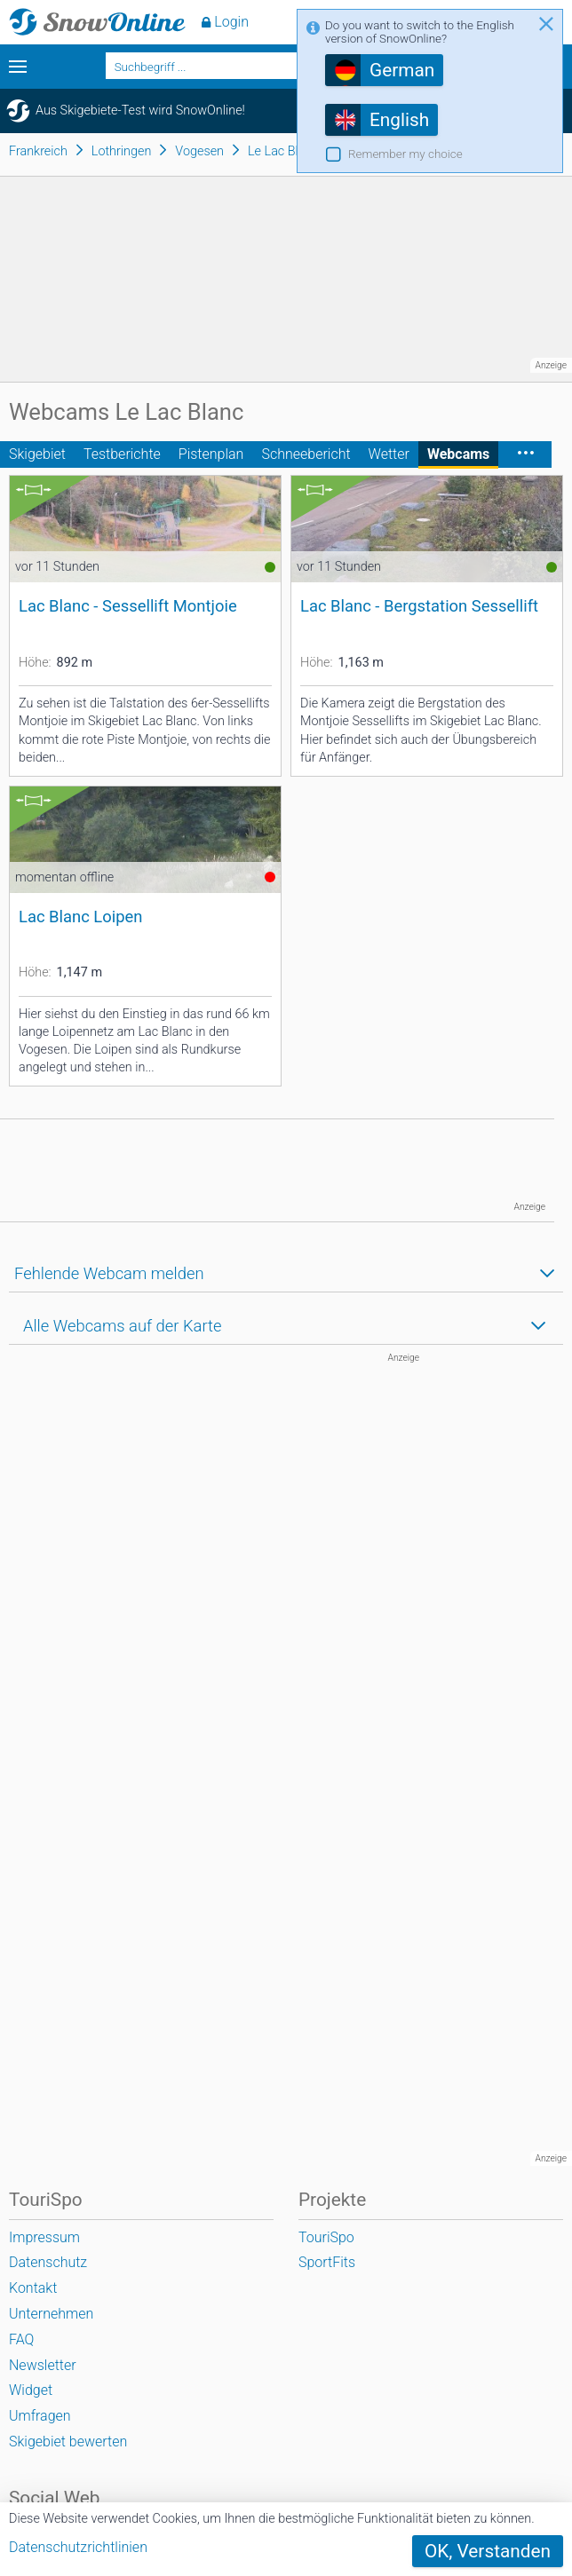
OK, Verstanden (488, 2551)
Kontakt (33, 2288)
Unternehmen (51, 2313)
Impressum (44, 2237)
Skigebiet (37, 454)
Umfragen (40, 2415)
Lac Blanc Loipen (80, 916)
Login (231, 21)
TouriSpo (326, 2237)
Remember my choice (405, 154)
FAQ (21, 2339)
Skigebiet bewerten (68, 2441)
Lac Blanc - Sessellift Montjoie (128, 606)
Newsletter (42, 2365)
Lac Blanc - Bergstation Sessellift (419, 606)
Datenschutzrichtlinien (78, 2547)
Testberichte (122, 454)
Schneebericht (305, 454)
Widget (30, 2390)
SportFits (326, 2262)
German (401, 70)
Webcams (458, 454)
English (399, 119)
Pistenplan (211, 454)
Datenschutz (48, 2262)
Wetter (389, 454)
